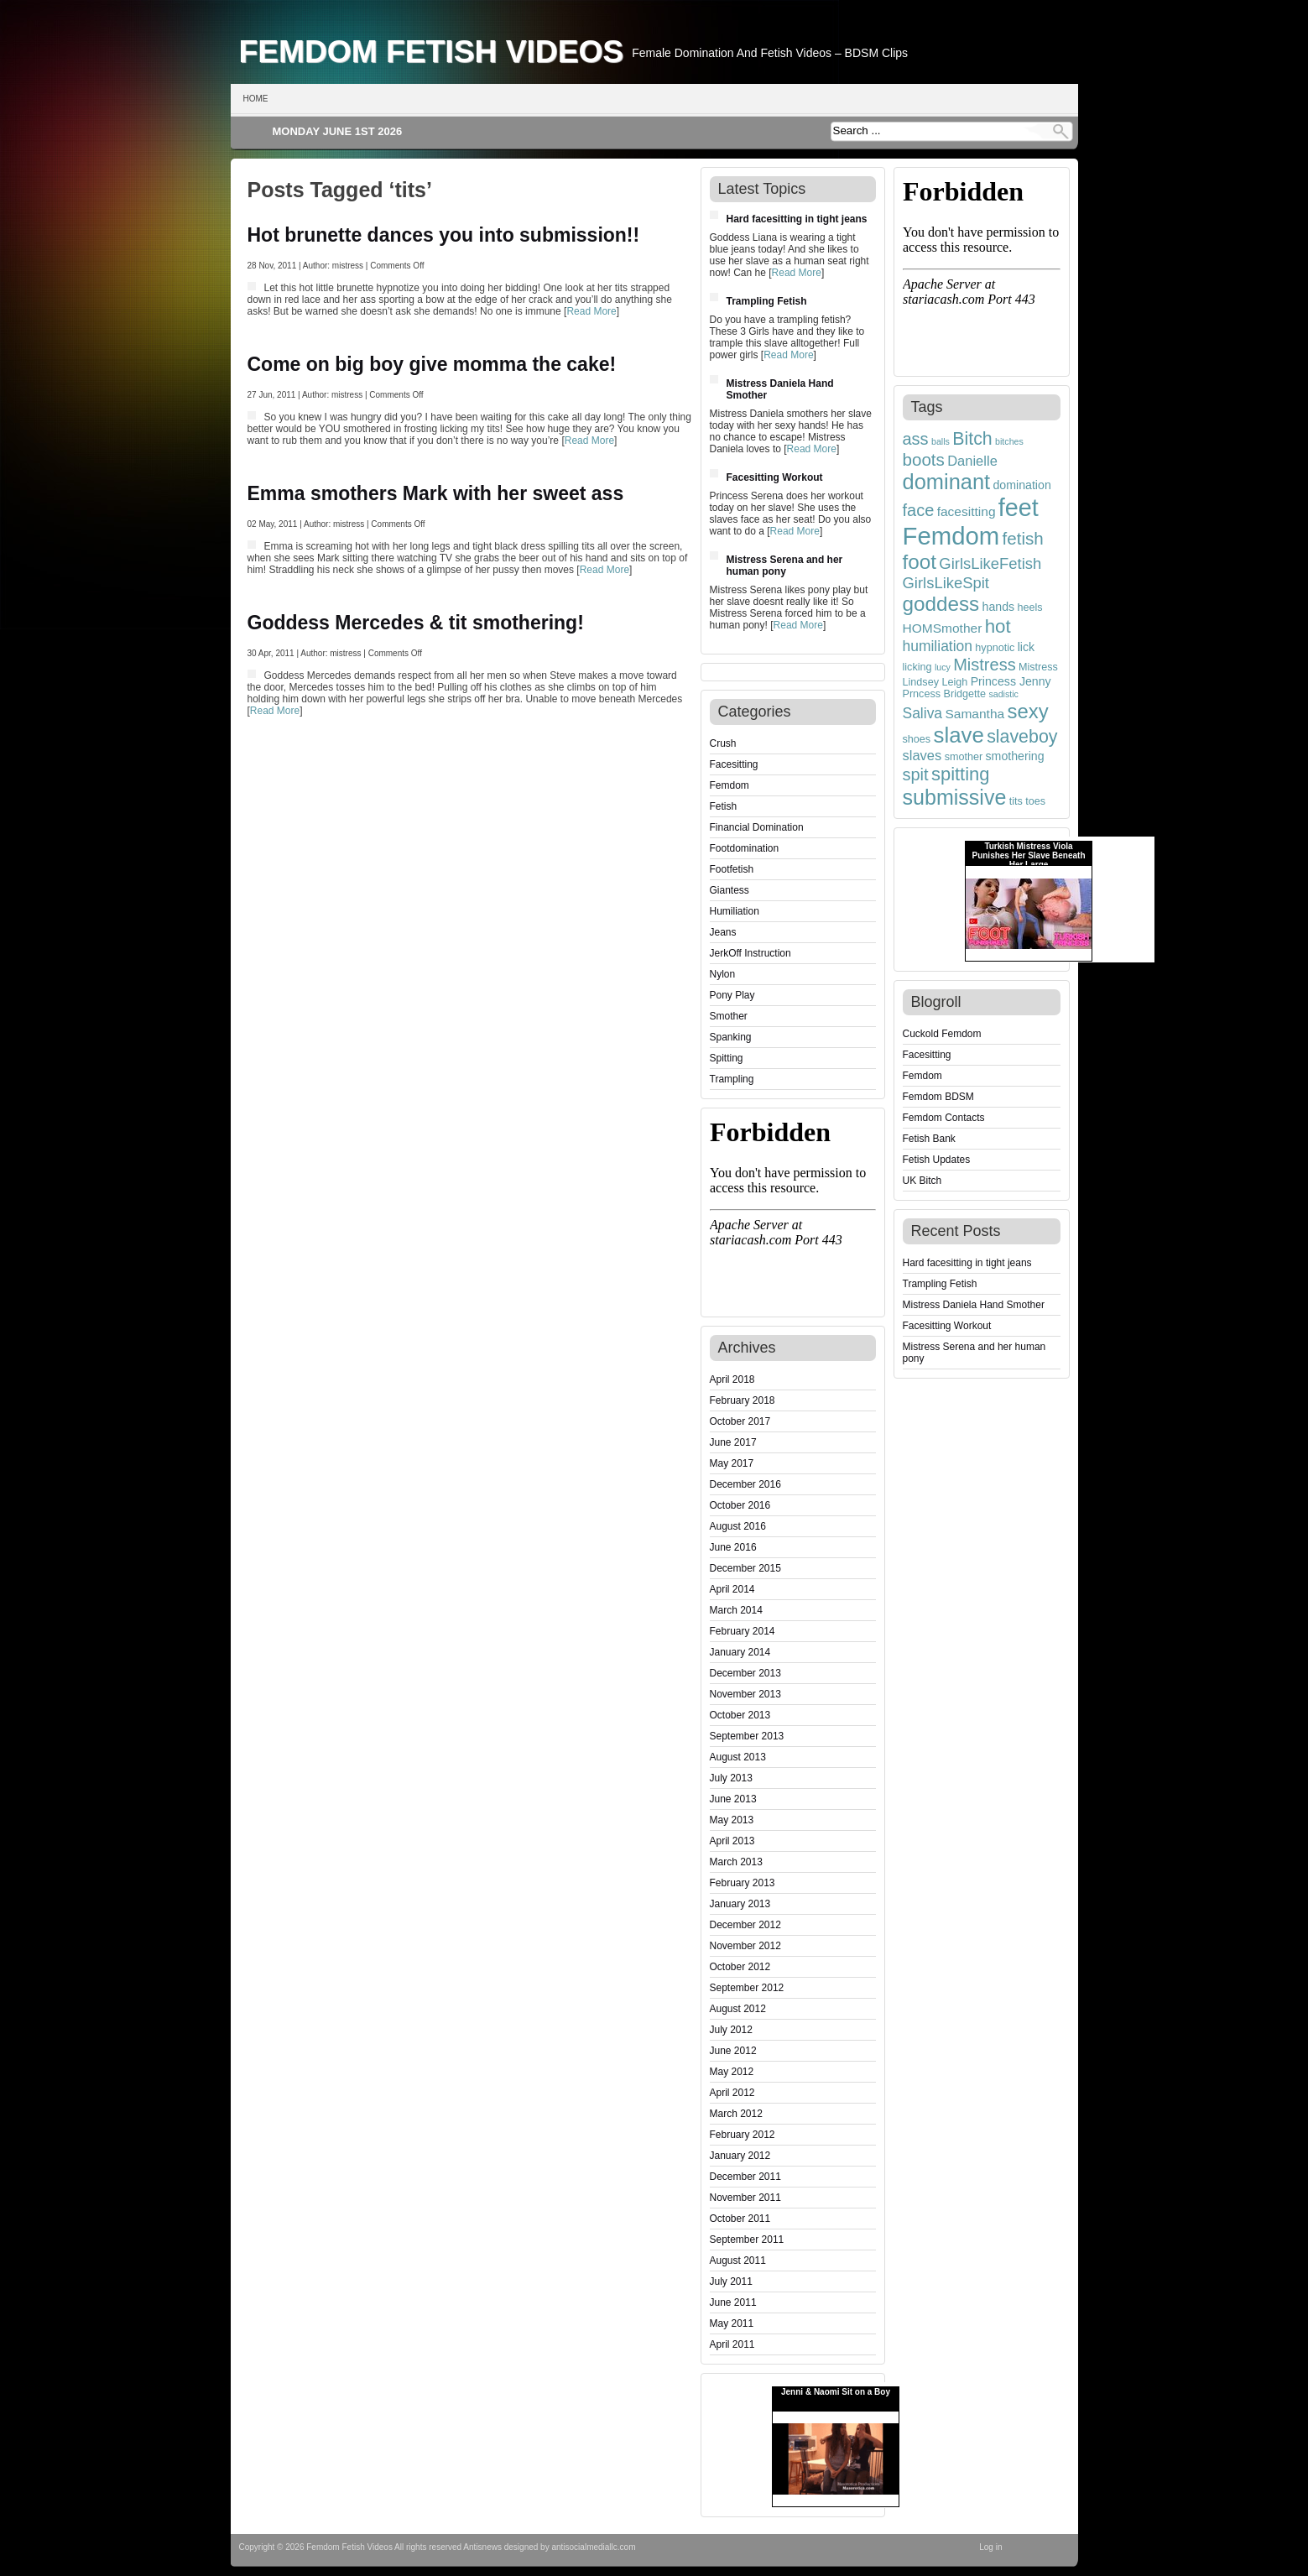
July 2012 (731, 2030)
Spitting (726, 1058)
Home (255, 98)
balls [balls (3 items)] (940, 441)
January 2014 (740, 1652)
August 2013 (738, 1757)
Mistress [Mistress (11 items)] (984, 664)
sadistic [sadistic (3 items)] (1003, 694)
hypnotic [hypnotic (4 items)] (994, 648)
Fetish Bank (929, 1139)
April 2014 (732, 1589)
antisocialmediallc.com (593, 2547)
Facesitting (734, 764)
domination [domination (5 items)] (1022, 485)
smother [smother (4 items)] (964, 757)
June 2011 (733, 2302)
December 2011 (745, 2176)
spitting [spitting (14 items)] (960, 774)
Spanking (731, 1037)
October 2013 (740, 1715)
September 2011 (747, 2239)
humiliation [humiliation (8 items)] (938, 646)
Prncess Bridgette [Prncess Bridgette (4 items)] (945, 694)
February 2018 (742, 1400)
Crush (723, 743)
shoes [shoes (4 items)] (917, 739)
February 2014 (742, 1631)
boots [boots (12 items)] (924, 459)
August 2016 (738, 1526)
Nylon (723, 974)
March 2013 (736, 1862)
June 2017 (733, 1442)
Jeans (723, 932)
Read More (591, 311)
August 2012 (738, 2009)
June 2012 (733, 2051)
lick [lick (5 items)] (1026, 647)
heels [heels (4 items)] (1030, 607)
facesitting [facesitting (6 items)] (966, 511)
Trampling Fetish (767, 301)
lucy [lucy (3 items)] (943, 667)
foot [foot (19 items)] (919, 561)
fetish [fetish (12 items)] (1023, 538)
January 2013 (740, 1904)
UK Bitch (922, 1180)
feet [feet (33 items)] (1018, 507)
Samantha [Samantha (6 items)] (974, 714)
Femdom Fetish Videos (431, 51)
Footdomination (744, 848)
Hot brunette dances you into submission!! (444, 235)
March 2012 (736, 2114)
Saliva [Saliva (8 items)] (923, 713)
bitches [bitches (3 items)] (1009, 441)
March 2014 (736, 1610)
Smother (729, 1016)
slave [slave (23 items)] (959, 735)
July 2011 (731, 2281)
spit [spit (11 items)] (916, 774)
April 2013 (732, 1841)
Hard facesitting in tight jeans (797, 219)
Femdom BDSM (938, 1097)
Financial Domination (757, 827)
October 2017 (740, 1421)
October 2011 (740, 2218)
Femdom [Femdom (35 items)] (951, 536)
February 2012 (742, 2135)
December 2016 (745, 1484)
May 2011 (732, 2323)
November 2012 (745, 1946)
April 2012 (732, 2093)
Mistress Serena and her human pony (785, 565)
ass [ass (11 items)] (916, 439)
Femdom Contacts (944, 1118)
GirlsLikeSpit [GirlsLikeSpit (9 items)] (946, 583)
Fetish (723, 806)
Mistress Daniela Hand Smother (974, 1305)
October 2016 (740, 1505)
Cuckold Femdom (942, 1034)
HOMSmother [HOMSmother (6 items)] (942, 628)
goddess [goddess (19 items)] (941, 603)
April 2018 (732, 1379)
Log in (990, 2547)
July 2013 (731, 1778)
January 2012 (740, 2155)
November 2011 (745, 2197)
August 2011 (738, 2260)
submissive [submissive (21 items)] (955, 797)
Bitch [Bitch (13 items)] (972, 439)
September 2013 (747, 1736)
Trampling (732, 1079)
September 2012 (747, 1988)
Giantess (729, 890)
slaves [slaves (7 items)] (922, 755)
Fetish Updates (937, 1159)
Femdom (729, 785)
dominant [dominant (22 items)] (947, 481)
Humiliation (734, 911)
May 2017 (732, 1463)
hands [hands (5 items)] (998, 606)
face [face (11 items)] (919, 510)
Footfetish (732, 869)
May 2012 (732, 2072)
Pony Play (732, 995)
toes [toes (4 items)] (1035, 801)
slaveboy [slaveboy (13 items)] (1022, 737)
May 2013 (732, 1820)
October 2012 (740, 1967)
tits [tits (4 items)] (1016, 801)
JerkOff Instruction (750, 953)
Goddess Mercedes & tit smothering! (416, 623)
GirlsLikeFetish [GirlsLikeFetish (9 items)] (990, 563)
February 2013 (742, 1883)
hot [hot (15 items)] (998, 626)
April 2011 (732, 2344)
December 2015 (745, 1568)
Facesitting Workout (775, 477)
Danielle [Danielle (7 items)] (972, 460)
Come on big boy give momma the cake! (432, 364)
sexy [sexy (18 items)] (1028, 711)
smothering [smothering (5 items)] (1015, 756)
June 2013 (733, 1799)
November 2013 (745, 1694)
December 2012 (745, 1925)
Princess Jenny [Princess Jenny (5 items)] (1011, 681)
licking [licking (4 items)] (917, 667)
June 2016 (733, 1547)
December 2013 (745, 1673)
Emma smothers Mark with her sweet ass (436, 493)
